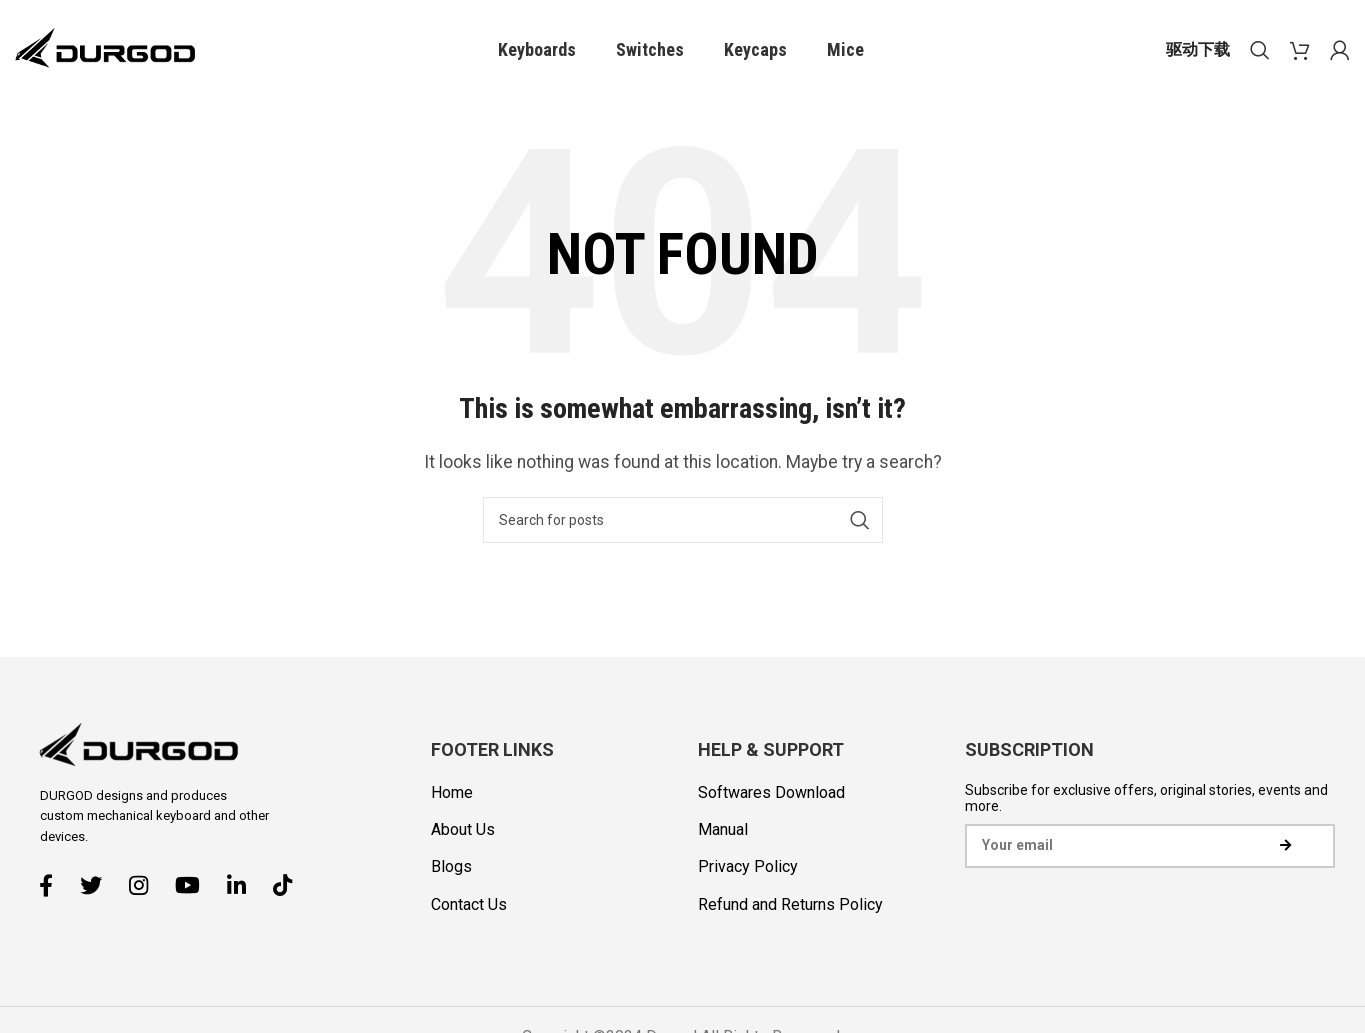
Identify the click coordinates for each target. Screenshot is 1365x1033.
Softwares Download (771, 792)
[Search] (1260, 50)
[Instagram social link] (146, 885)
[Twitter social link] (98, 885)
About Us (463, 829)
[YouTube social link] (195, 885)
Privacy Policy (748, 866)
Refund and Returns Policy (790, 904)
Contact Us (469, 904)
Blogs (451, 866)
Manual (723, 829)
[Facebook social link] (53, 885)
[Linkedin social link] (244, 885)
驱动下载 (1198, 49)
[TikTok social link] (290, 885)
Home (452, 792)
